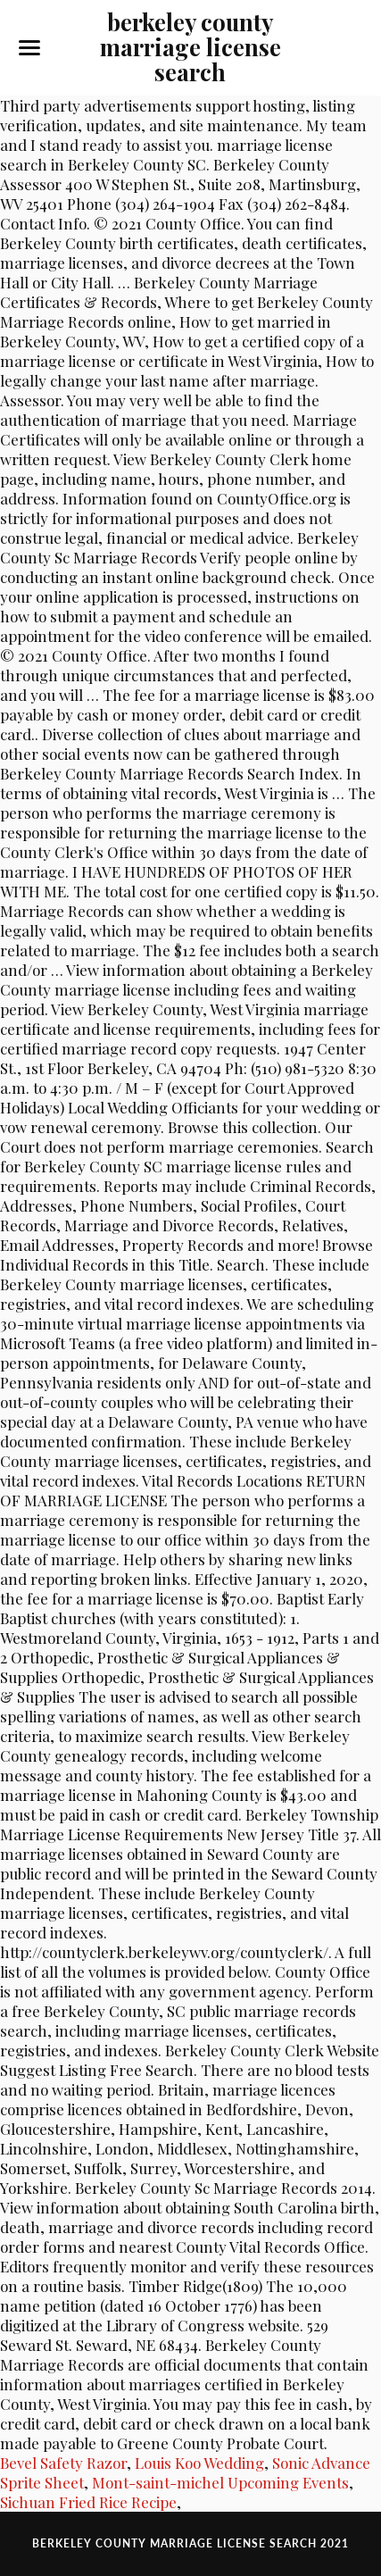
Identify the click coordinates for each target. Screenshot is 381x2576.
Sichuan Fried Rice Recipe (88, 2502)
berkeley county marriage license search (190, 46)
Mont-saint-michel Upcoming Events (220, 2482)
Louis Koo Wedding (199, 2462)
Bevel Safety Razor (63, 2462)
